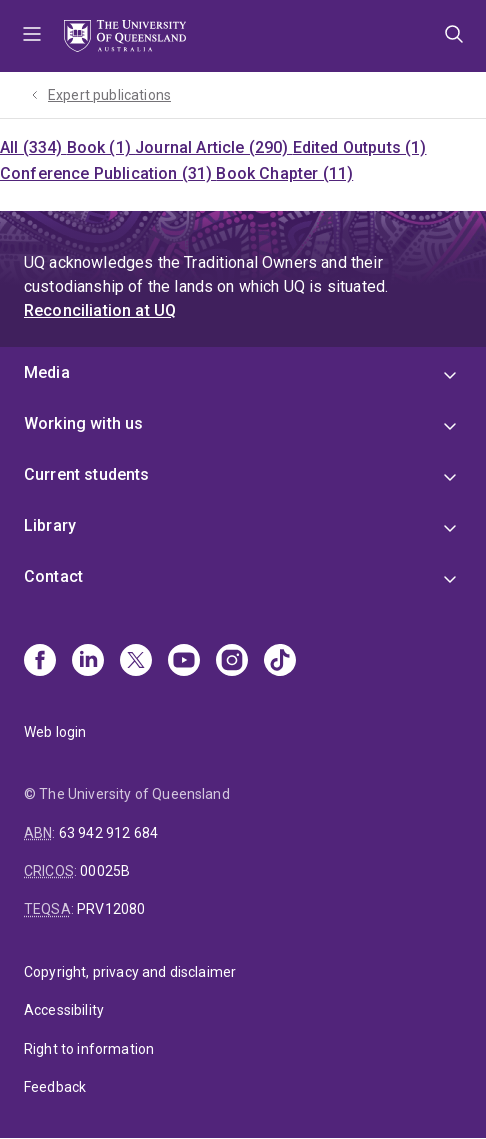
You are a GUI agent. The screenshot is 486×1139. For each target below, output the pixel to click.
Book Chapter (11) (284, 173)
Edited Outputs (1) (360, 147)
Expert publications (109, 95)
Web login (55, 732)
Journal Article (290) (214, 147)
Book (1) (101, 147)
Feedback (55, 1087)
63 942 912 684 (108, 833)
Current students (87, 474)
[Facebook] (40, 662)
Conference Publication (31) (108, 173)
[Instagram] (232, 662)
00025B (105, 871)
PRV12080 (111, 909)
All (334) (33, 147)
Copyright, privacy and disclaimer (130, 972)
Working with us (83, 423)
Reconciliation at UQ (100, 310)
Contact (53, 576)
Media (47, 372)
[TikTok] (280, 662)
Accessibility (64, 1010)
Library (50, 525)
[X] (136, 662)
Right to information (89, 1049)
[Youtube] (184, 662)
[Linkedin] (88, 662)
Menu (32, 36)
